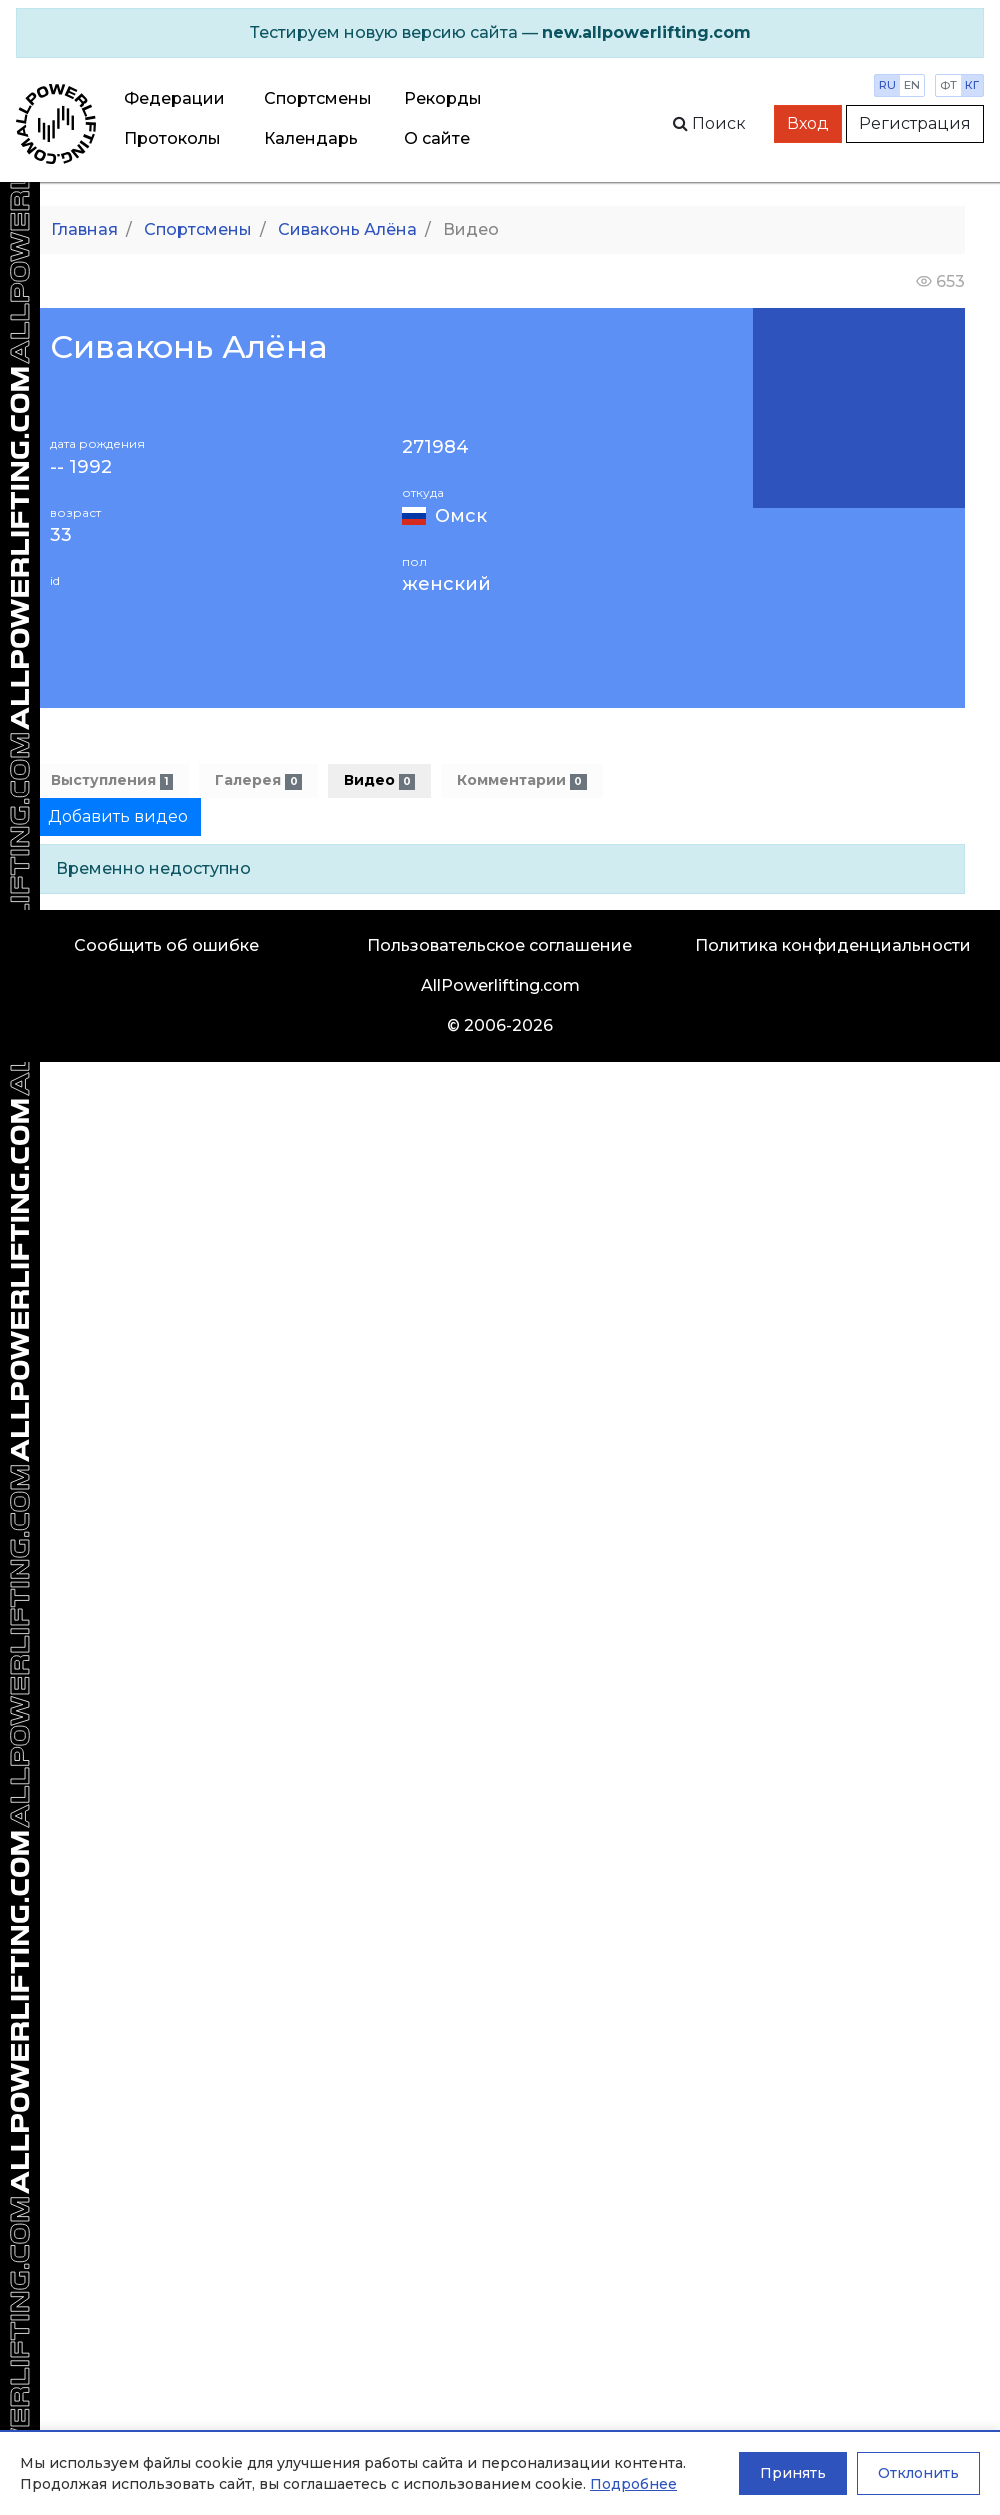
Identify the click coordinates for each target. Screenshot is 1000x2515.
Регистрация (915, 123)
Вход (808, 123)
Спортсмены (318, 98)
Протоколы (172, 138)
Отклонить (918, 2473)
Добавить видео (118, 816)
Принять (793, 2473)
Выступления (112, 780)
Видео (379, 780)
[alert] (500, 33)
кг (972, 85)
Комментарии (521, 780)
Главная (84, 229)
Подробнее (633, 2484)
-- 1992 (81, 467)
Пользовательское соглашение (499, 945)
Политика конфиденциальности (833, 945)
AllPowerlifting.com (500, 985)
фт (948, 85)
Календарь (311, 138)
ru (887, 85)
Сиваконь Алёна (347, 229)
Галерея (258, 780)
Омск (461, 516)
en (912, 85)
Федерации (174, 98)
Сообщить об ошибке (166, 945)
